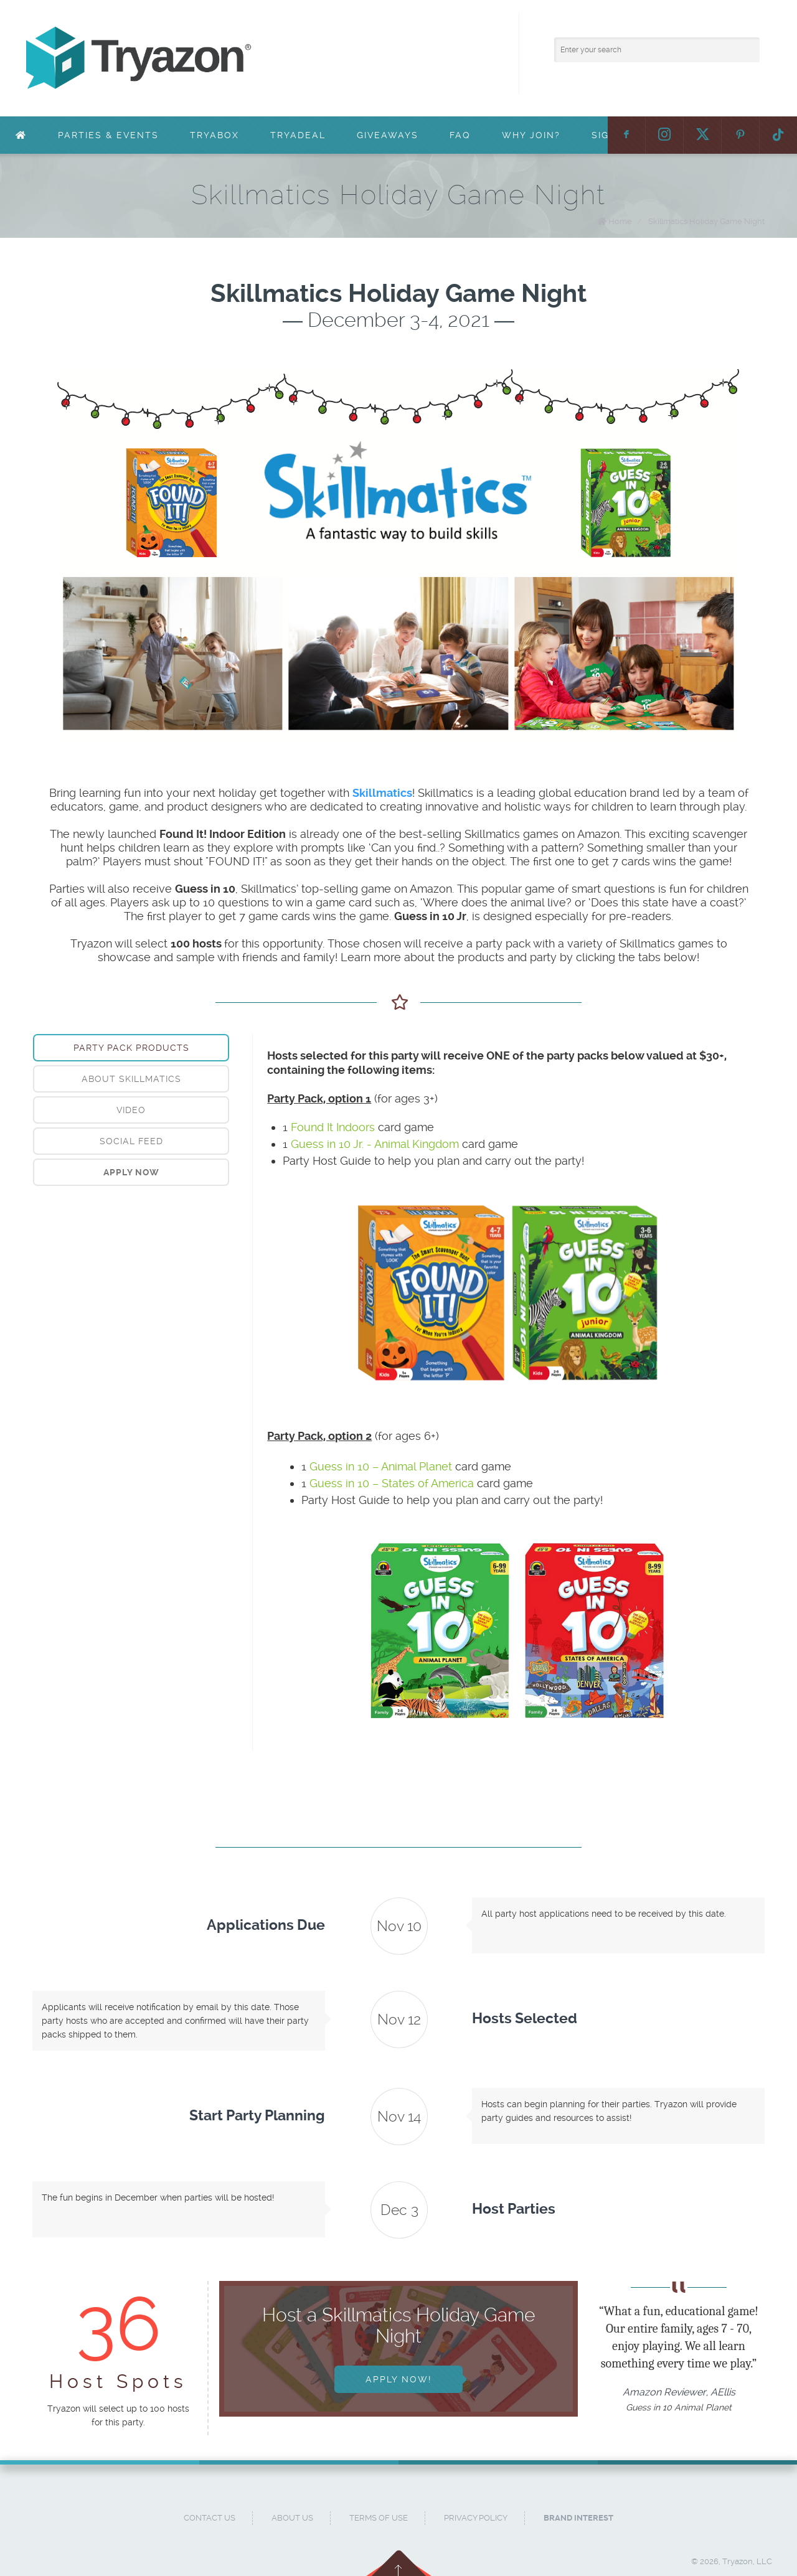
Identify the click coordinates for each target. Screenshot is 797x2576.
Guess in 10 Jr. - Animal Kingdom (375, 1143)
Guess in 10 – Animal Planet (380, 1466)
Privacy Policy (475, 2517)
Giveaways (387, 135)
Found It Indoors (333, 1127)
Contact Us (209, 2517)
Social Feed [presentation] (131, 1141)
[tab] (131, 1047)
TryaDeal (298, 135)
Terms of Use (378, 2517)
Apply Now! (398, 2379)
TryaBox (214, 135)
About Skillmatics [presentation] (131, 1079)
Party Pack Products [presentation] (131, 1048)
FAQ (460, 135)
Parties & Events (108, 135)
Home (620, 221)
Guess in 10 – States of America (391, 1483)
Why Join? (531, 135)
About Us (292, 2517)
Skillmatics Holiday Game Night (706, 221)
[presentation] (131, 1172)
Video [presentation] (131, 1110)
